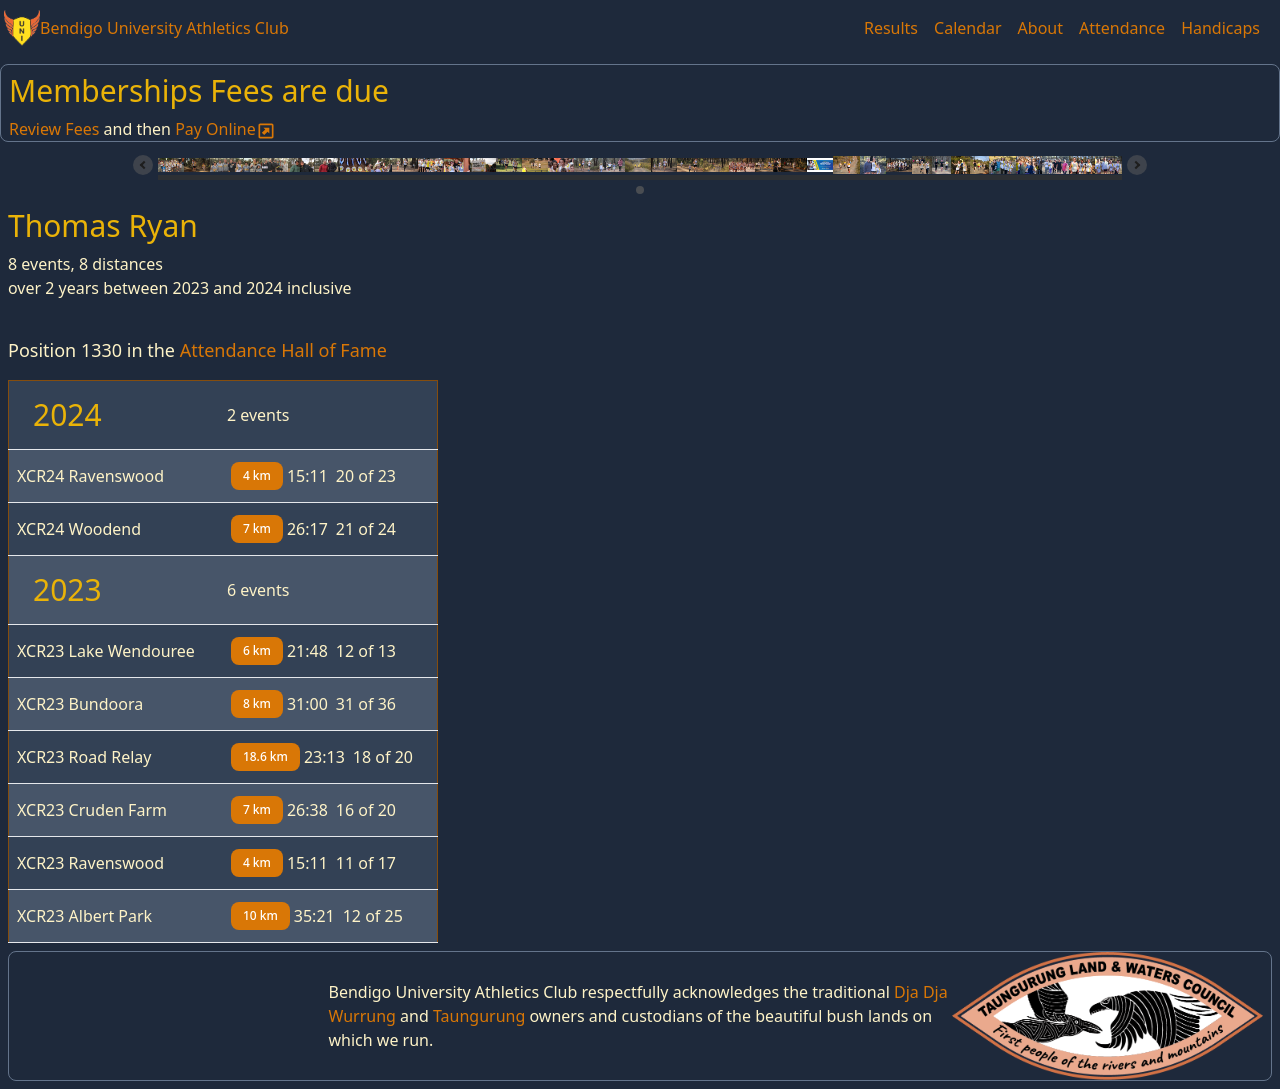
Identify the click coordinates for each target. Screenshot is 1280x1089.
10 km (260, 915)
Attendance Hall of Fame (283, 350)
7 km (257, 528)
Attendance (1122, 28)
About (1040, 28)
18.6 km (265, 756)
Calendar (968, 28)
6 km (257, 650)
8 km (257, 703)
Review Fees (54, 129)
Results (891, 28)
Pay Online (225, 129)
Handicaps (1220, 28)
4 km (257, 475)
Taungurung (479, 1016)
